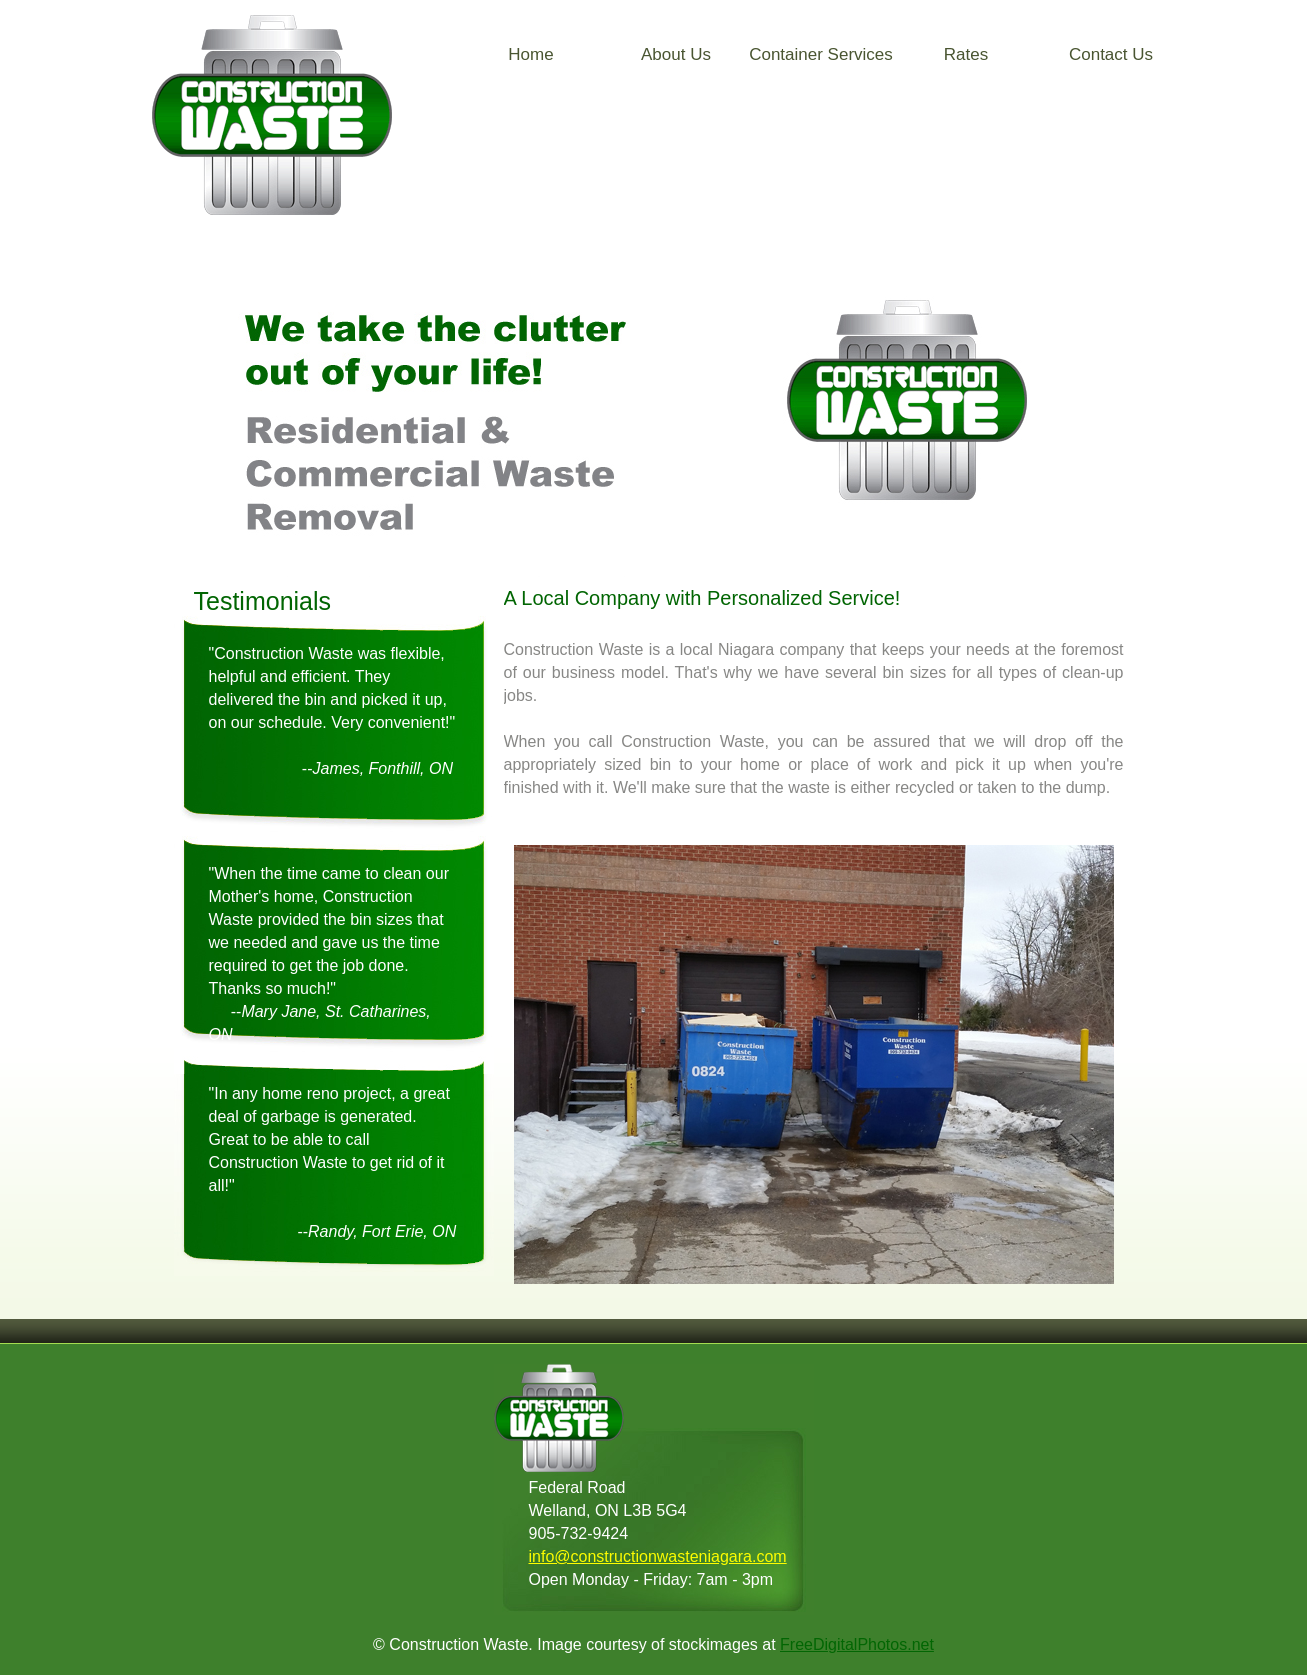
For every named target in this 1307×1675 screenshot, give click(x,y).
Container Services (821, 54)
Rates (966, 54)
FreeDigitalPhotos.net (857, 1644)
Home (530, 54)
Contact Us (1111, 54)
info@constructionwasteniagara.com (658, 1556)
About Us (676, 54)
